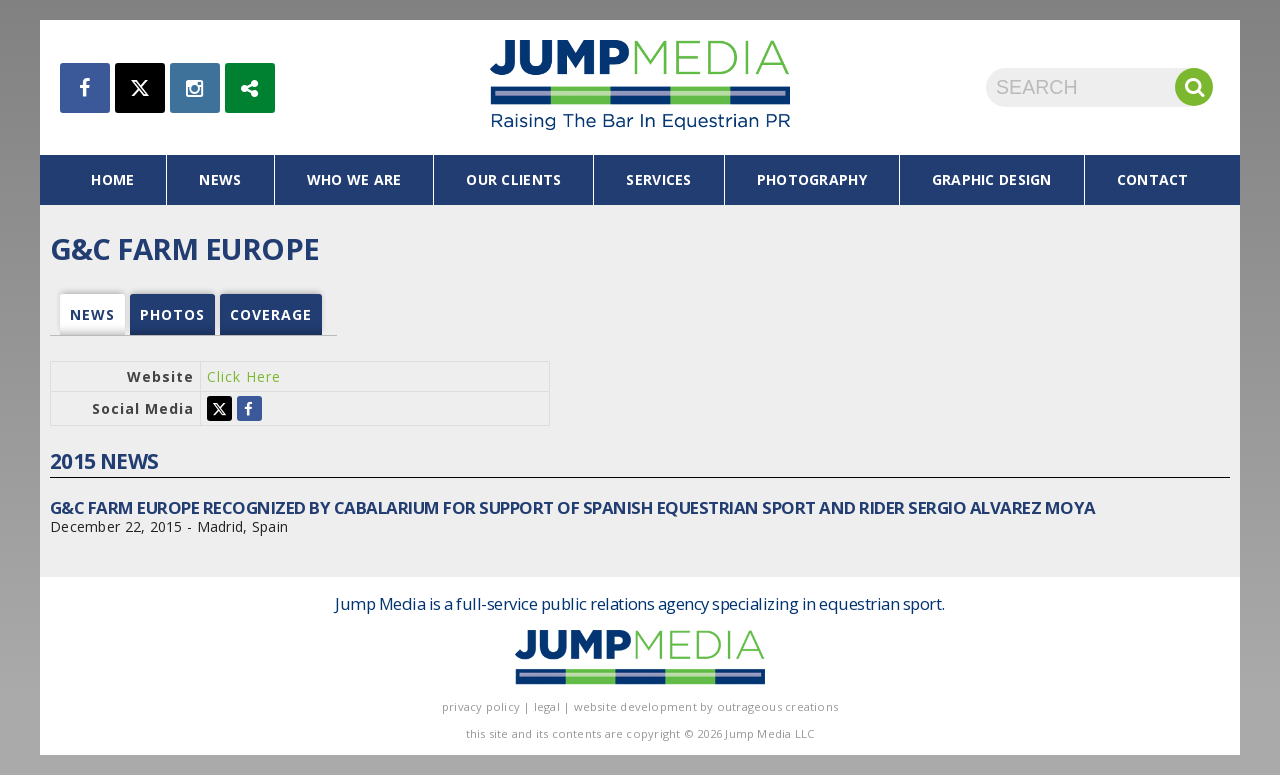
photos (172, 314)
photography (812, 179)
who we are (354, 179)
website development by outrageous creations (706, 706)
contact (1153, 179)
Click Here (244, 376)
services (658, 179)
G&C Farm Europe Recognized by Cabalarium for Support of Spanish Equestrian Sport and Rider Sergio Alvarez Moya (573, 507)
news (220, 179)
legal (547, 706)
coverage (271, 314)
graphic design (992, 179)
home (112, 179)
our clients (513, 179)
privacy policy (481, 706)
